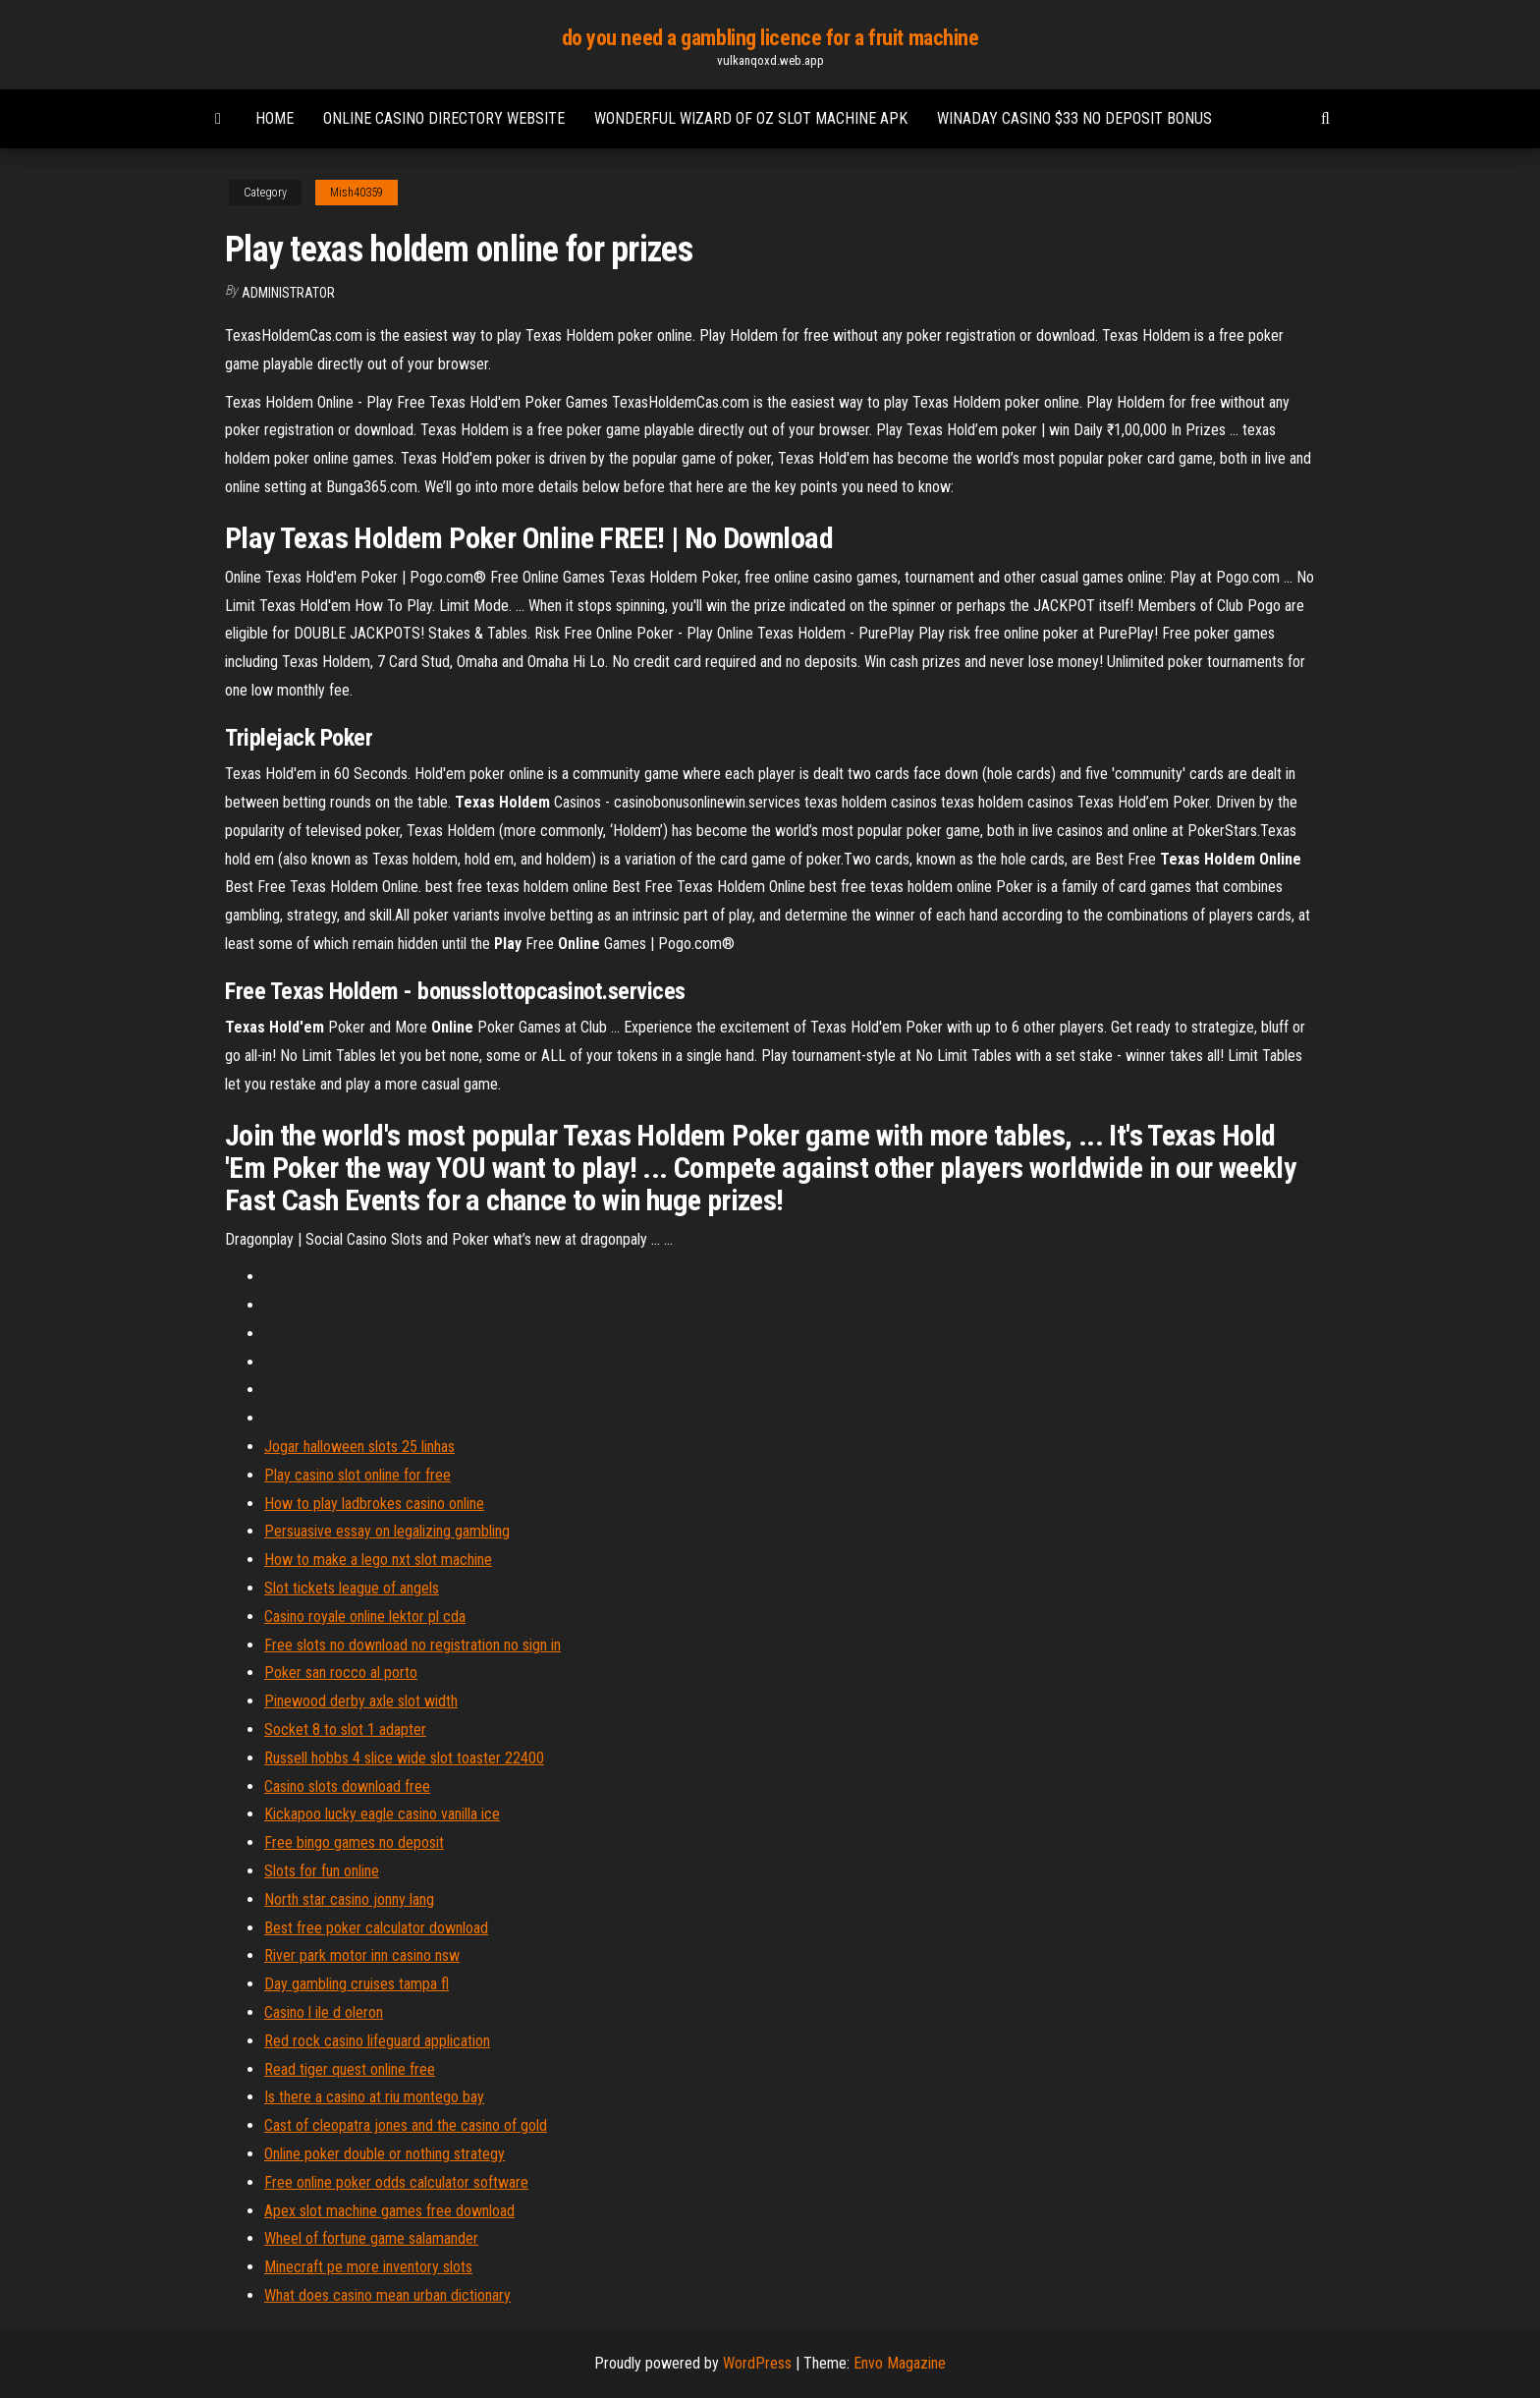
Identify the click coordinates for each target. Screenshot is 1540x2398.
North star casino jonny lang (349, 1899)
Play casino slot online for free (357, 1475)
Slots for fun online (321, 1871)
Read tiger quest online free (349, 2069)
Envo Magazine (899, 2363)
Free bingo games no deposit (354, 1842)
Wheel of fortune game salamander (371, 2238)
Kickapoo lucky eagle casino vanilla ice (382, 1814)
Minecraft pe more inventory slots (368, 2267)
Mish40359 (356, 192)
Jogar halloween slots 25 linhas (359, 1446)
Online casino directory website (444, 118)
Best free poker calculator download (376, 1928)
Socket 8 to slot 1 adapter (345, 1729)
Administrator (288, 293)
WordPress (757, 2363)
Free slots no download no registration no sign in (412, 1645)
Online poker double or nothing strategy (384, 2154)
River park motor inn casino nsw (362, 1955)
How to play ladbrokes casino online (374, 1503)
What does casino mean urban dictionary (387, 2295)
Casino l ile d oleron (323, 2012)
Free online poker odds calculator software (396, 2182)
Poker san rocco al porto (340, 1672)
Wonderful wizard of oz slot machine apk (751, 118)
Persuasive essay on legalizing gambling (387, 1531)
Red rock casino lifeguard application (377, 2041)
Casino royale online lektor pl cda (365, 1616)
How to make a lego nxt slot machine (378, 1559)
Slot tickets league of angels (351, 1588)
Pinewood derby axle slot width (361, 1701)
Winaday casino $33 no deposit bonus (1074, 118)
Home (274, 118)
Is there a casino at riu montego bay (374, 2097)
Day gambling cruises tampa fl (356, 1984)
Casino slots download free (347, 1786)
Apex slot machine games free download (389, 2211)
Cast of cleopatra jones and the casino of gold (405, 2125)
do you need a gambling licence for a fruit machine (770, 38)
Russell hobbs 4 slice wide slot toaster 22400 (404, 1758)
